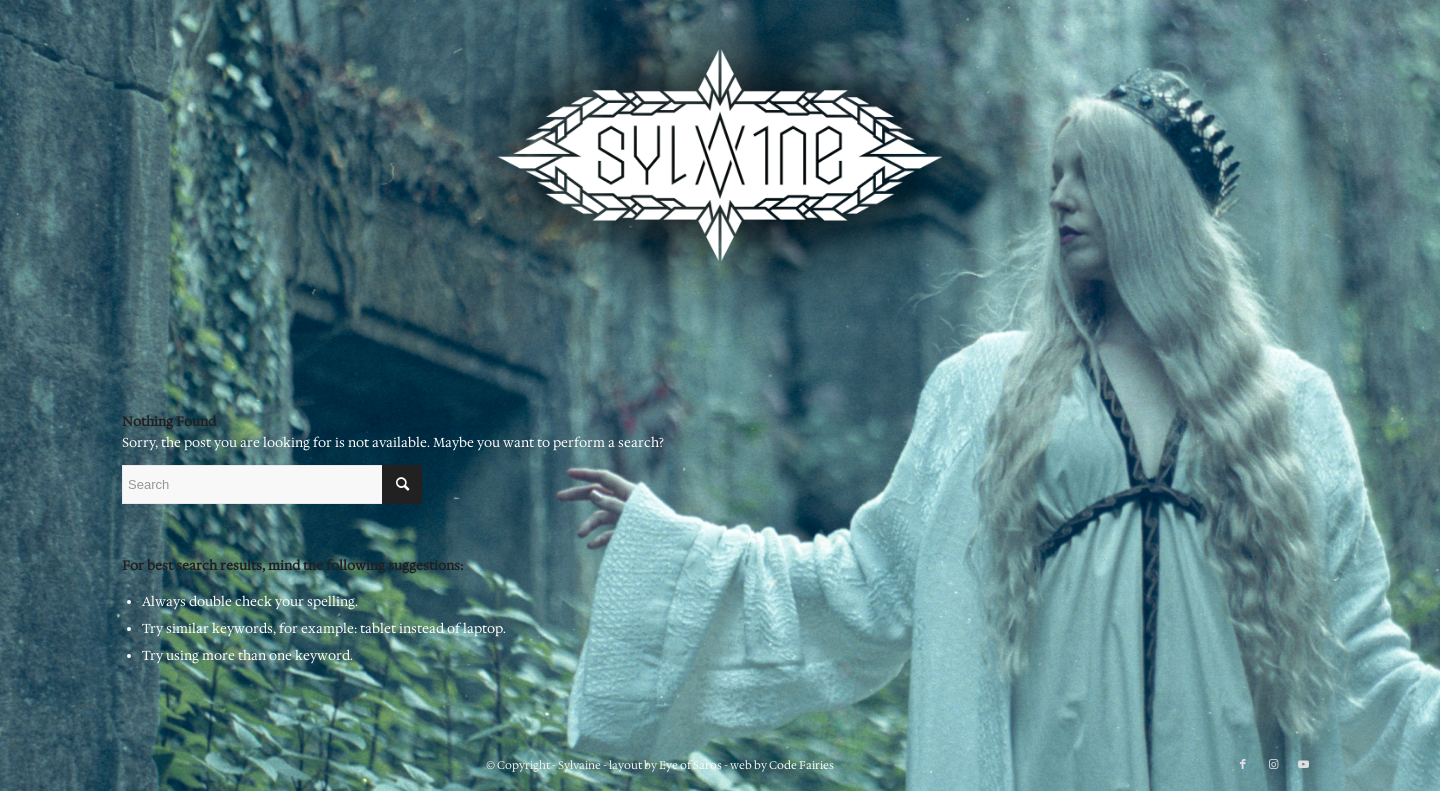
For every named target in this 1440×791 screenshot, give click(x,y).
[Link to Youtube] (1303, 765)
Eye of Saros (690, 765)
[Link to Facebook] (1243, 765)
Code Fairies (801, 765)
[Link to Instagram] (1273, 765)
